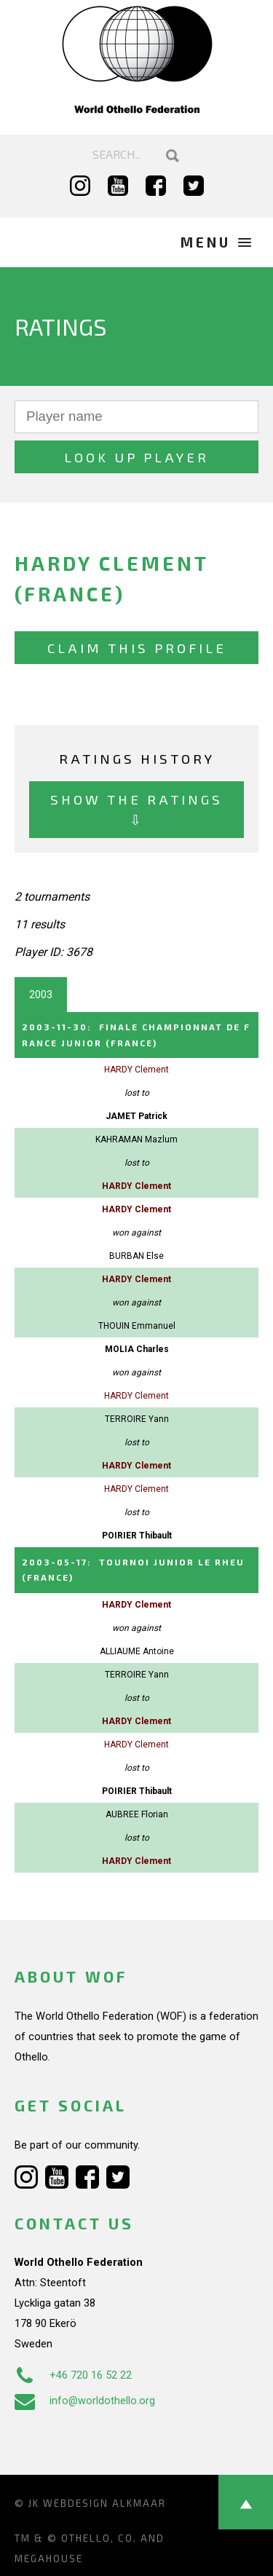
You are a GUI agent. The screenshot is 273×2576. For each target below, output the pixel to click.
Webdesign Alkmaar (104, 2503)
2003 (40, 994)
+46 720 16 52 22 (73, 2375)
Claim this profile (136, 647)
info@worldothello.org (85, 2400)
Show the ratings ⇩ (136, 809)
